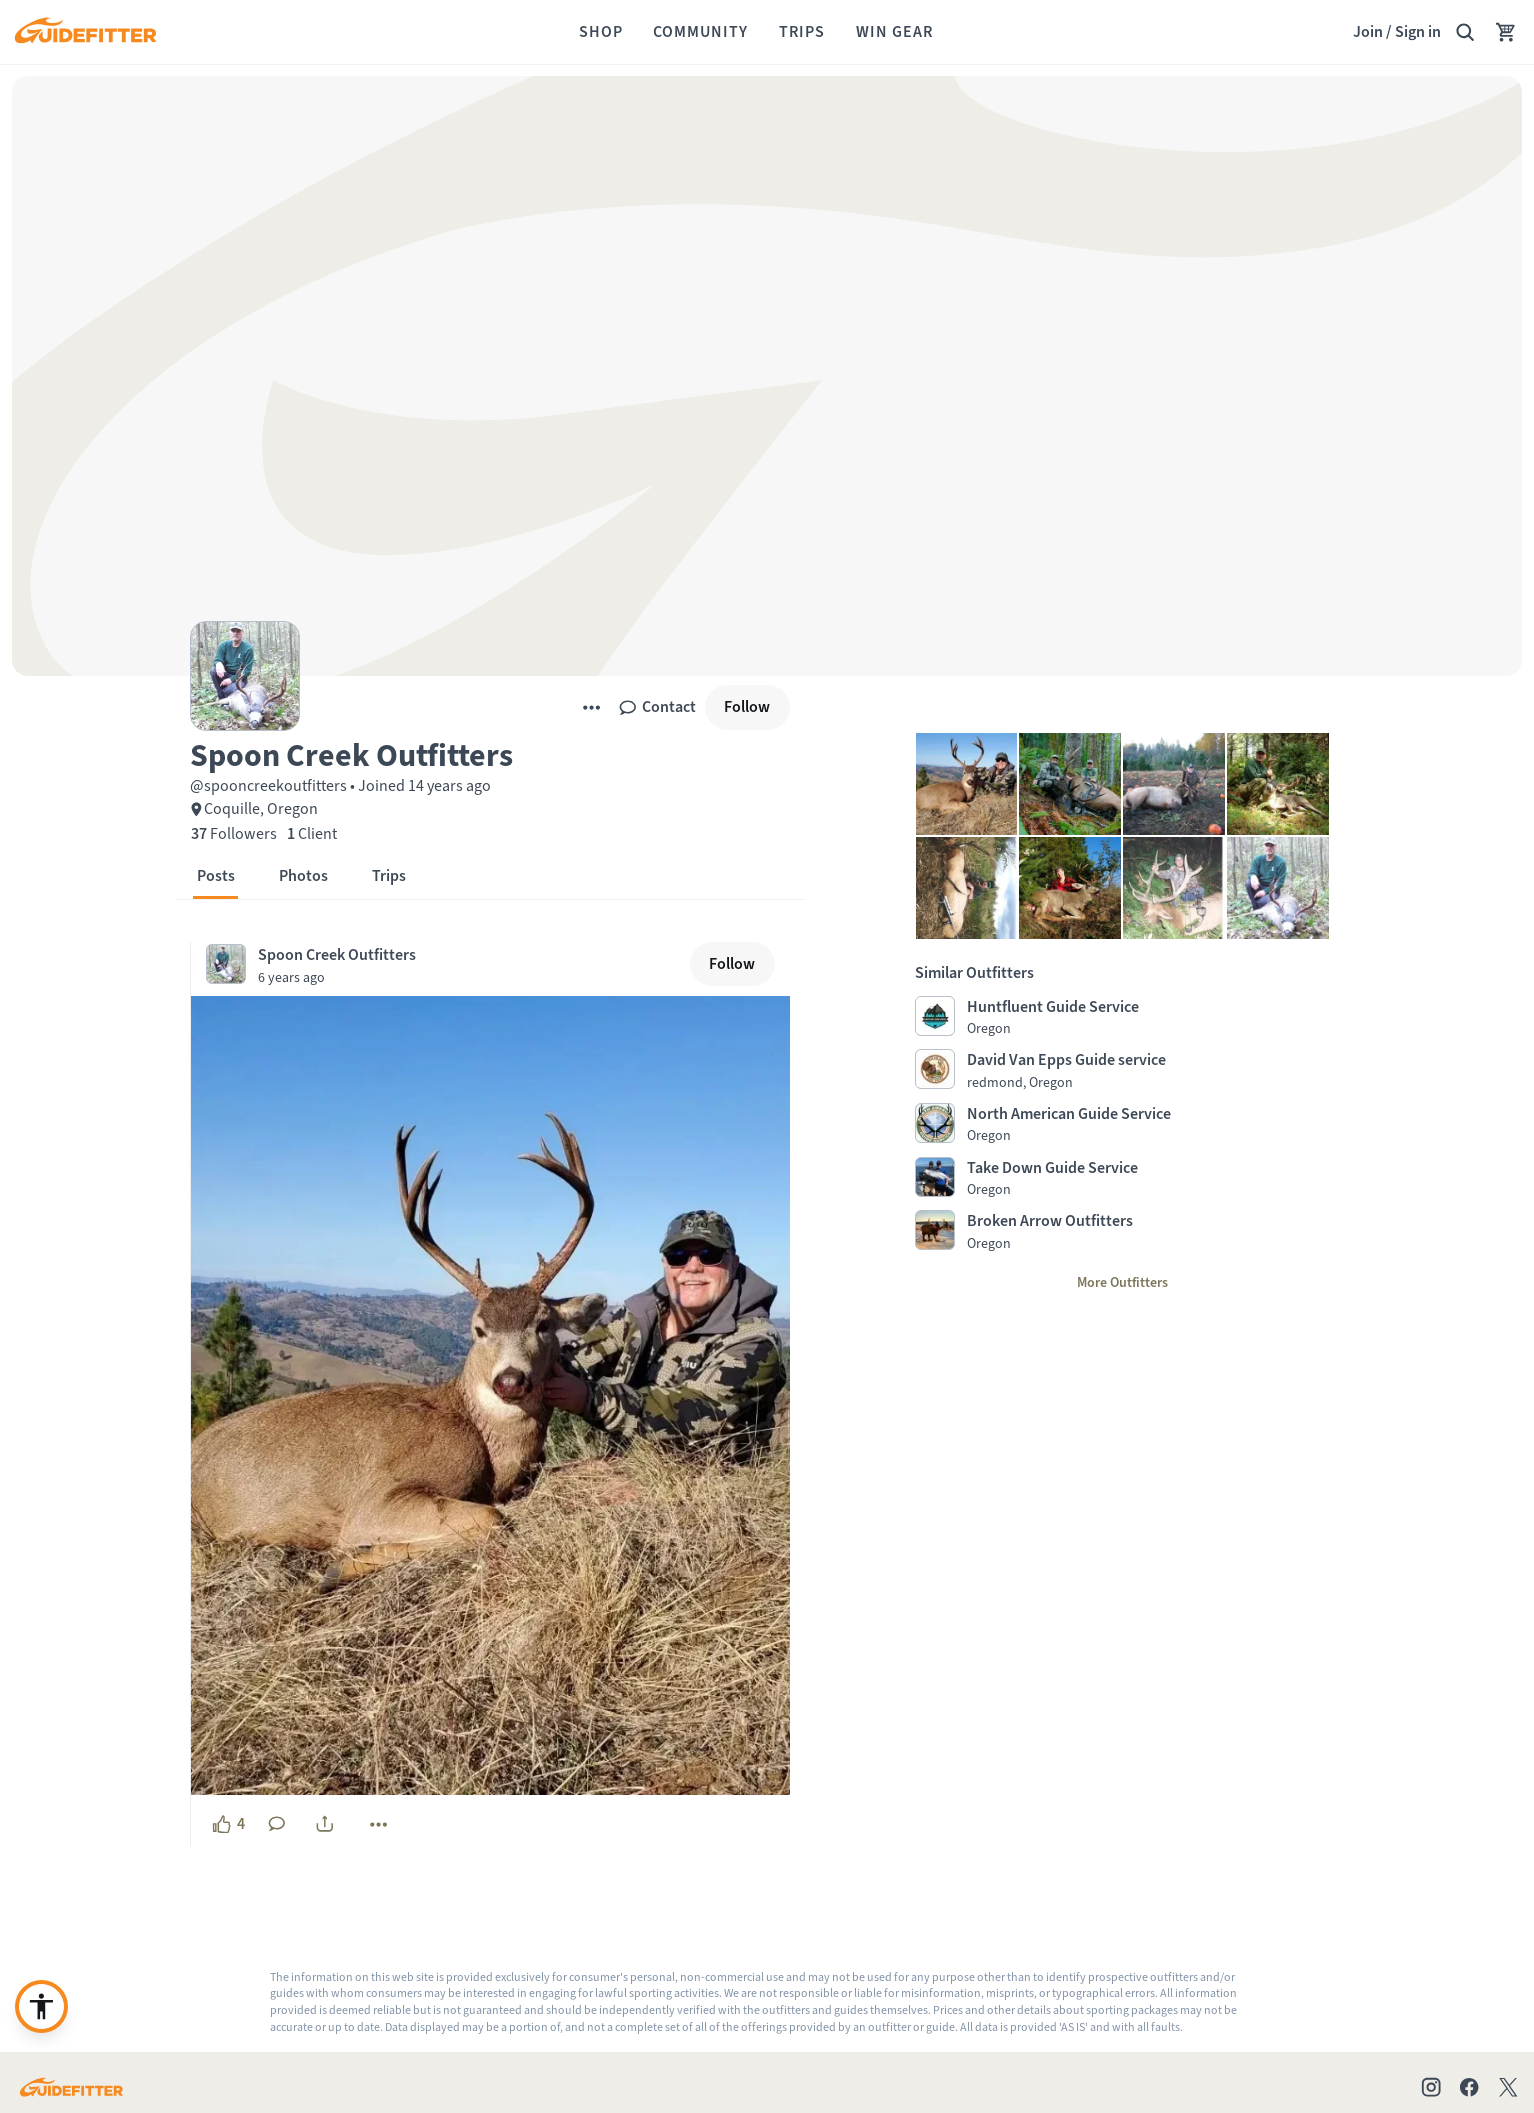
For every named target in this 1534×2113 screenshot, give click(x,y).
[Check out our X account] (1511, 2087)
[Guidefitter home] (85, 32)
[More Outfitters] (1122, 1283)
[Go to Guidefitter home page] (71, 2087)
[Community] (700, 32)
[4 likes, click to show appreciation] (228, 1824)
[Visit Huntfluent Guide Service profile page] (1122, 1017)
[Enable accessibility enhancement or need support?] (41, 2006)
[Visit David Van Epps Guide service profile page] (1122, 1070)
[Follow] (747, 707)
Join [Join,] (1368, 31)
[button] (490, 754)
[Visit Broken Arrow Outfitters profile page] (1122, 1231)
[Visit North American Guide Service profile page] (1122, 1124)
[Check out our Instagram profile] (1431, 2087)
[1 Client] (312, 834)
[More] (591, 707)
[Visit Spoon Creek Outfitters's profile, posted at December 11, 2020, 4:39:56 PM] (444, 964)
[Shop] (601, 32)
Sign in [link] (1418, 31)
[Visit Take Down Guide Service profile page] (1122, 1178)
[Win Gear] (894, 32)
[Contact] (657, 707)
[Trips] (802, 32)
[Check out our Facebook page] (1469, 2087)
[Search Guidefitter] (1465, 32)
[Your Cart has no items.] (1506, 32)
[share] (325, 1824)
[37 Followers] (234, 834)
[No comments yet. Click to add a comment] (277, 1824)
